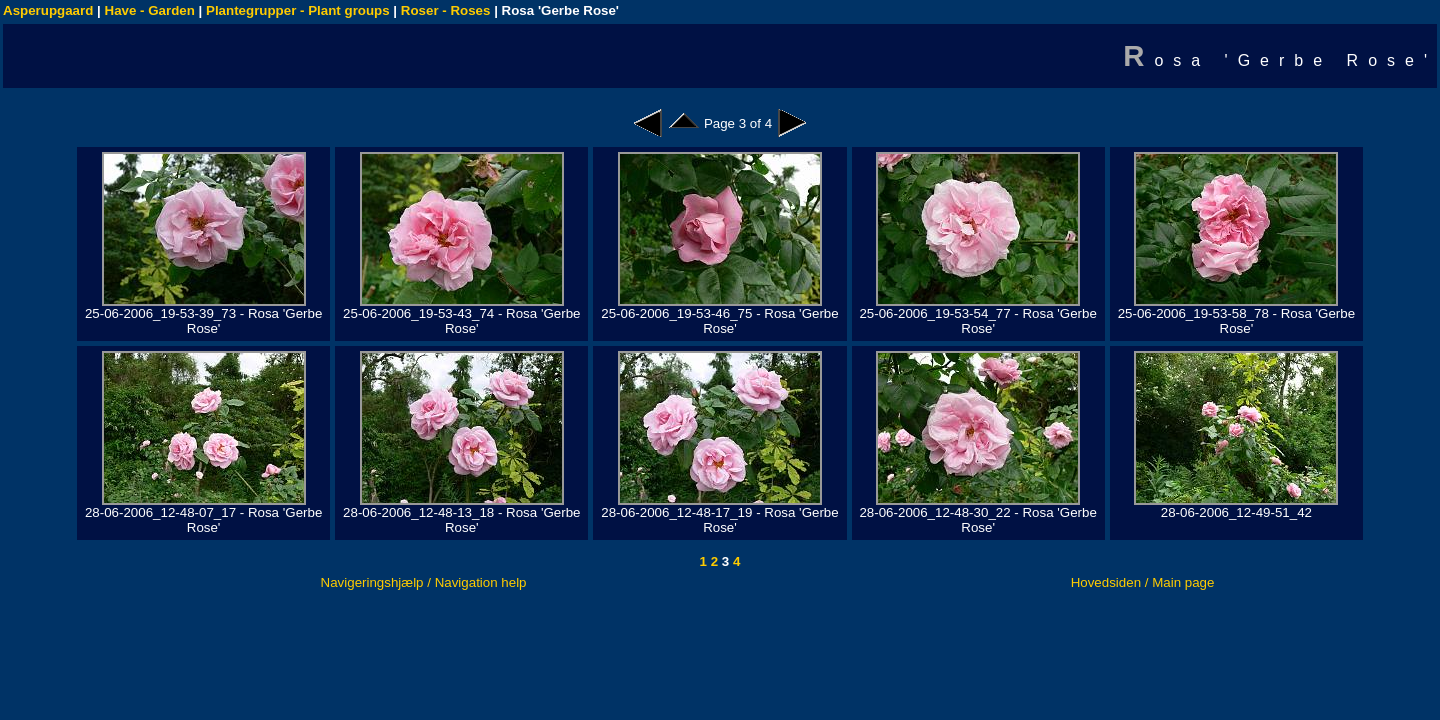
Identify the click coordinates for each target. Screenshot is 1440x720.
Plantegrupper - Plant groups (298, 10)
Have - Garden (150, 10)
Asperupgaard (48, 10)
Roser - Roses (446, 10)
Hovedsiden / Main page (1143, 582)
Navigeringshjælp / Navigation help (424, 582)
